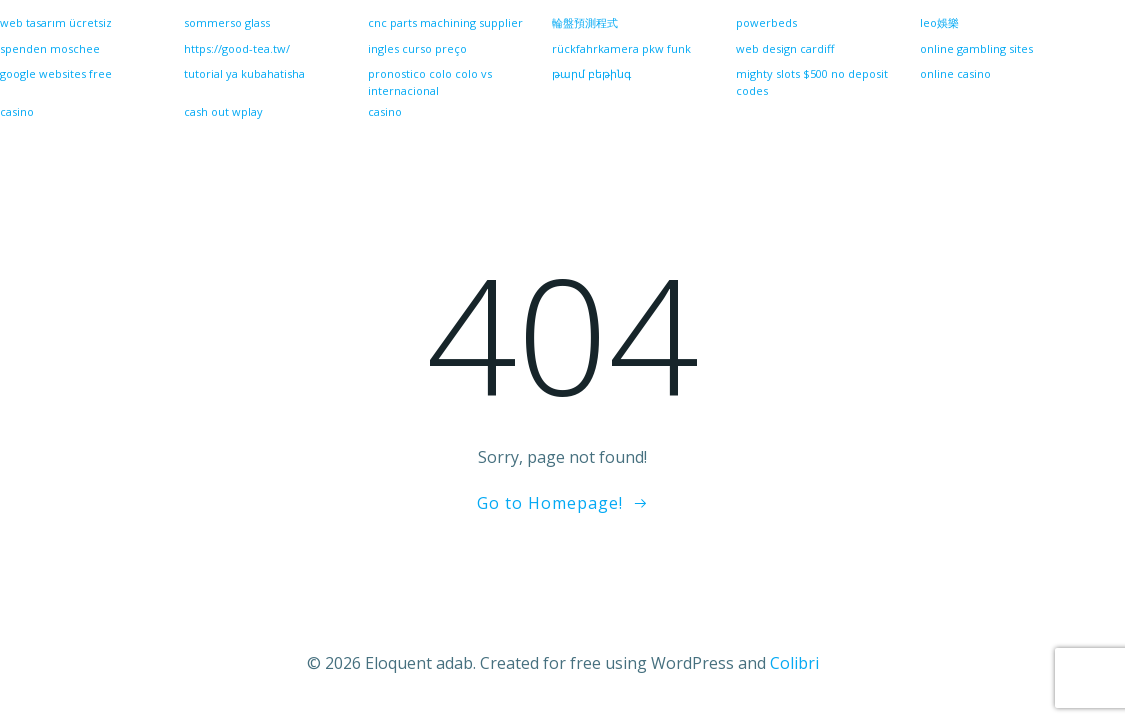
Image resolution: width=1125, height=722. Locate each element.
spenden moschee (50, 48)
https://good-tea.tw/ (237, 48)
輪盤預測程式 (585, 22)
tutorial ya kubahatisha (244, 73)
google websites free (56, 73)
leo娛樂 (939, 22)
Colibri (794, 663)
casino (385, 111)
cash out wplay (223, 111)
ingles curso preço (417, 48)
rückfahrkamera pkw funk (621, 48)
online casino (955, 73)
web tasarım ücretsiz (56, 22)
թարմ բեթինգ (591, 73)
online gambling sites (976, 48)
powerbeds (766, 22)
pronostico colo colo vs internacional (430, 82)
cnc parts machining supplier (445, 22)
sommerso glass (227, 22)
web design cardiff (785, 48)
